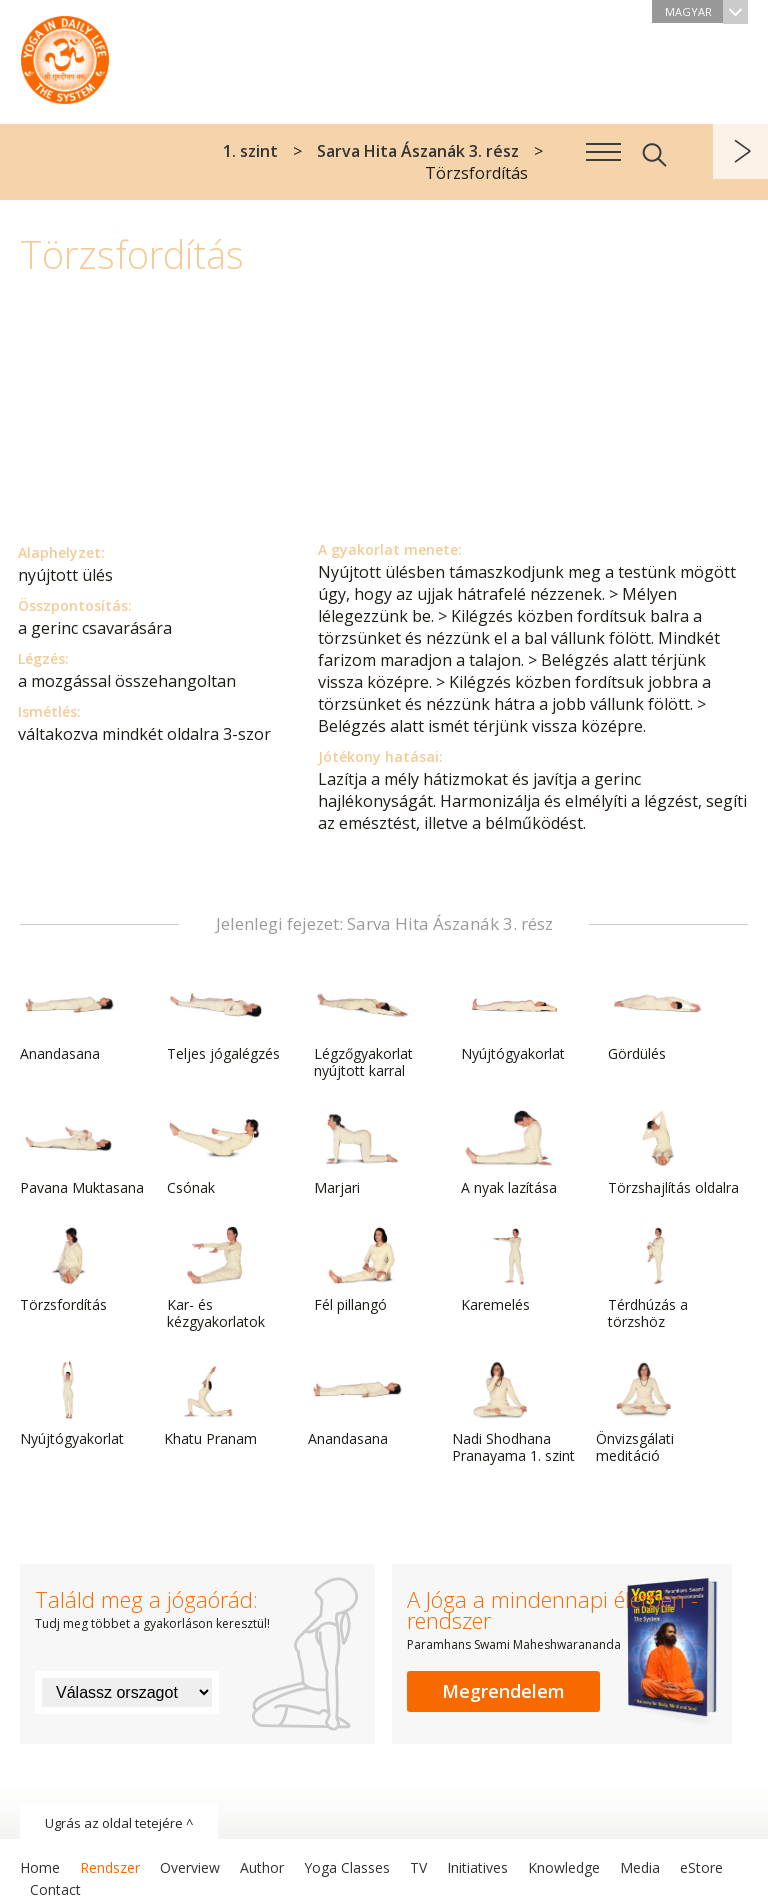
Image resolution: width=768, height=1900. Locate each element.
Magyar (706, 11)
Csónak (215, 1153)
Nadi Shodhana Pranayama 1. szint (513, 1412)
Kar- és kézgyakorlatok (216, 1278)
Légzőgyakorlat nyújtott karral (363, 1027)
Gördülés (656, 1019)
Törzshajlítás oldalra (673, 1153)
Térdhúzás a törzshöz (656, 1278)
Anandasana (68, 1019)
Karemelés (509, 1270)
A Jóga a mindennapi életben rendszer (65, 55)
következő (740, 151)
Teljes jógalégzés (223, 1019)
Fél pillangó (362, 1270)
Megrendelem (503, 1691)
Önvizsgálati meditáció (644, 1412)
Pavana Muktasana (82, 1153)
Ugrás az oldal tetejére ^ (119, 1823)
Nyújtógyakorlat (513, 1019)
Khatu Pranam (212, 1404)
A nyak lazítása (509, 1153)
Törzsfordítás (68, 1270)
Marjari (362, 1153)
